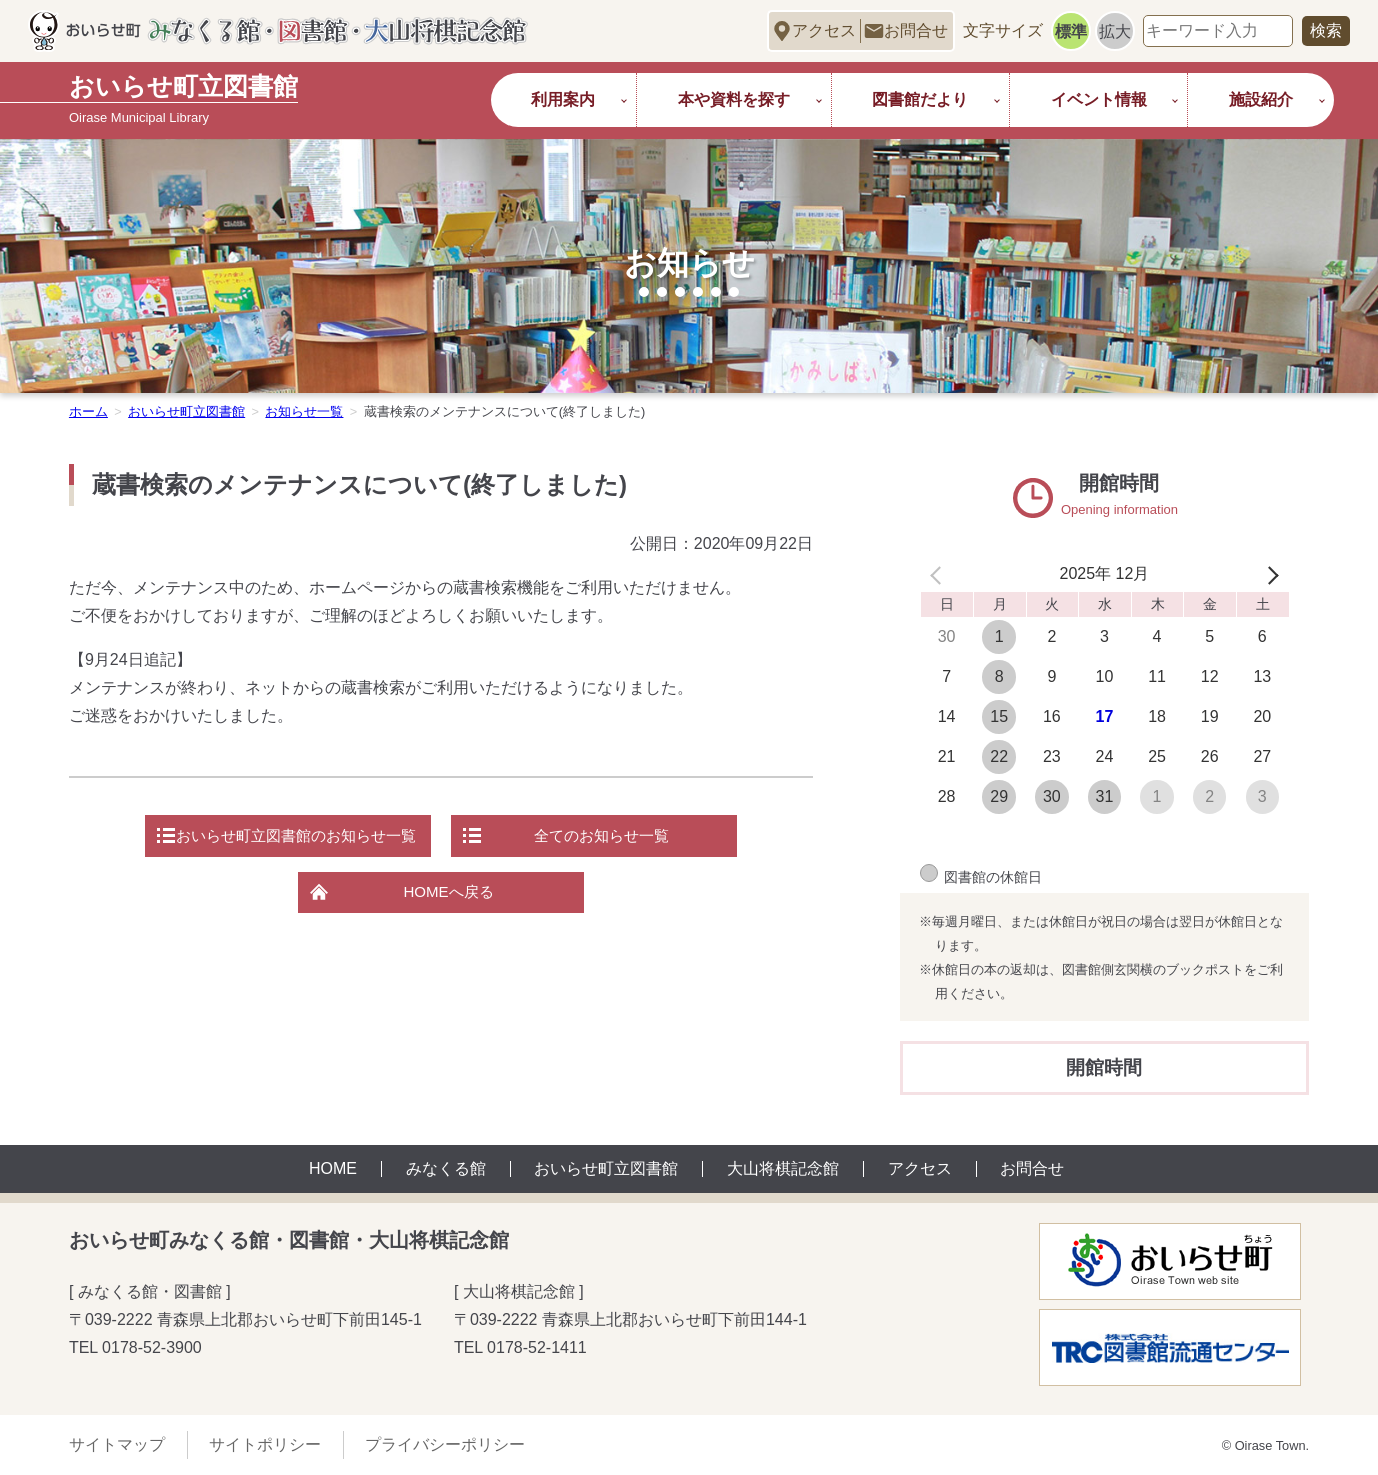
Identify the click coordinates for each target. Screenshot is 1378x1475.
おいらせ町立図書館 (186, 411)
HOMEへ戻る (449, 897)
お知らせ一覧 (304, 411)
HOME (333, 1169)
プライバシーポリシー (445, 1444)
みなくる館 (446, 1169)
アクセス (824, 30)
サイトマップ (117, 1444)
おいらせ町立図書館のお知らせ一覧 (287, 837)
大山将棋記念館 (783, 1169)
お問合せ (916, 30)
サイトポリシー (265, 1444)
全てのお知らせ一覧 (611, 837)
